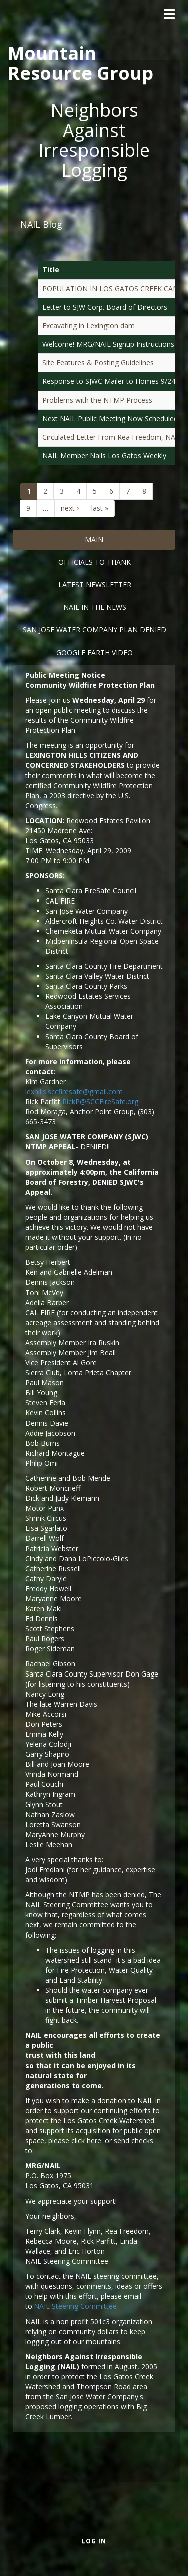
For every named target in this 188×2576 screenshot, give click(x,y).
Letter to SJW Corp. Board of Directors (104, 307)
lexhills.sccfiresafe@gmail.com (74, 1091)
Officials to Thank (94, 562)
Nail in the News (94, 607)
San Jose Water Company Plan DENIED (94, 629)
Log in (94, 2541)
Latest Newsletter (94, 584)
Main (94, 539)
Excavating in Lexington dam (88, 325)
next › (70, 508)
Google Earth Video (94, 652)
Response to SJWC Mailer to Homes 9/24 (108, 381)
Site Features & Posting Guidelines (98, 362)
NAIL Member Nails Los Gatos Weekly (104, 455)
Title (50, 269)
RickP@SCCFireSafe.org (100, 1101)
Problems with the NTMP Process (97, 400)
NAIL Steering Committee (75, 2306)
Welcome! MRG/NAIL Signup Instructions (108, 344)
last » (99, 508)
